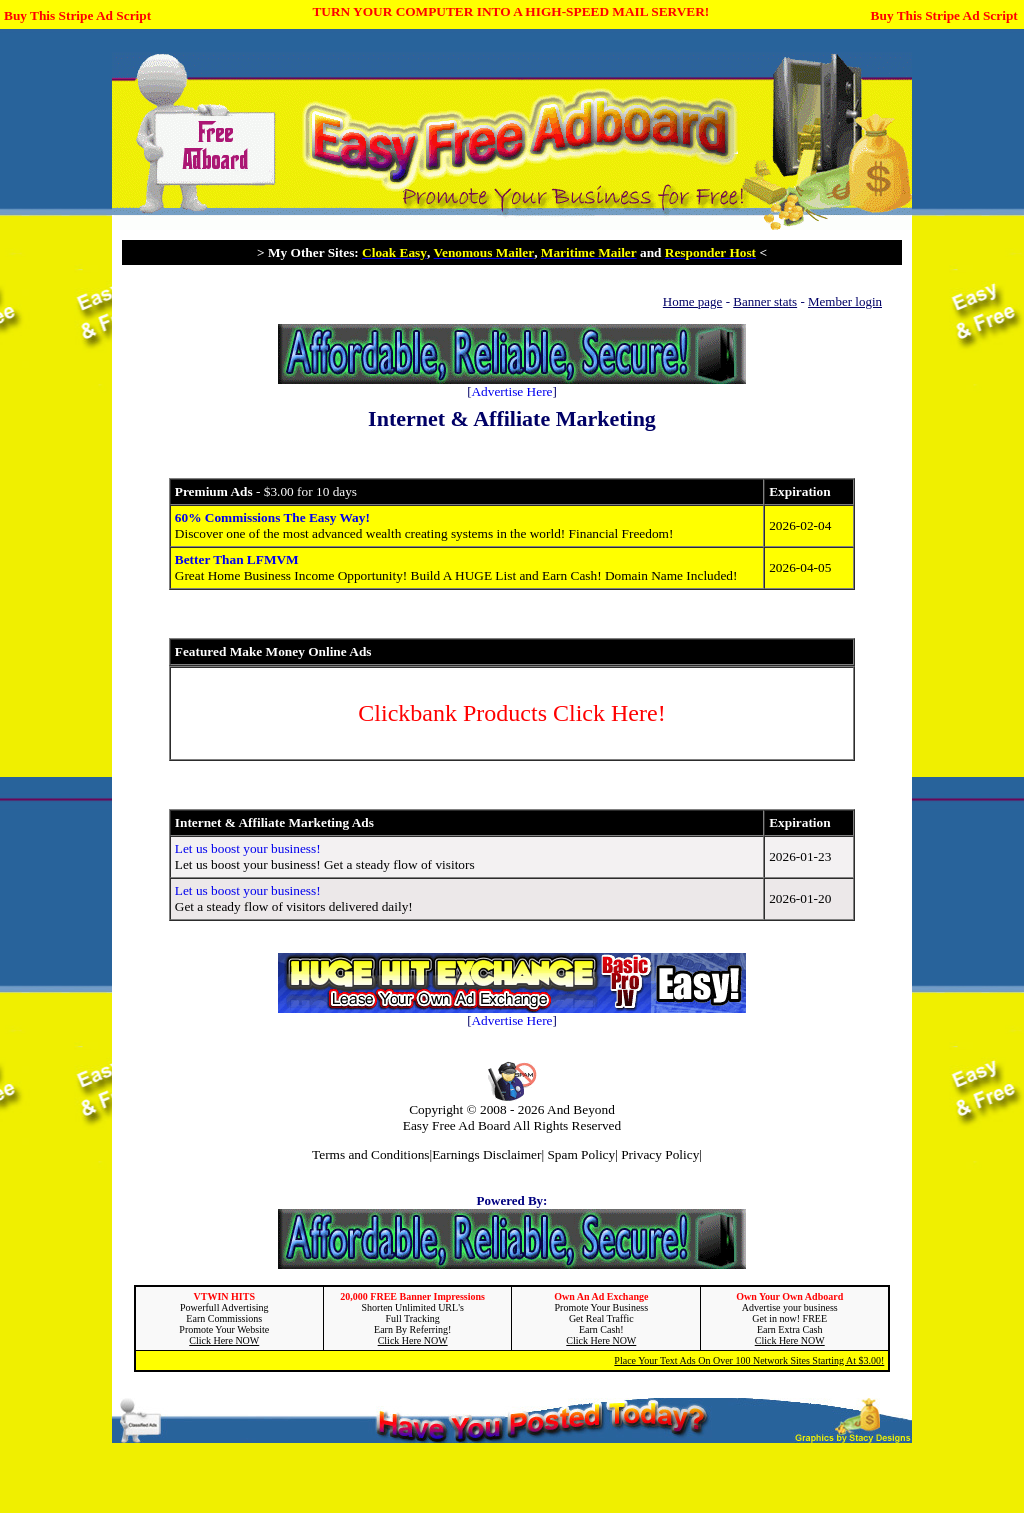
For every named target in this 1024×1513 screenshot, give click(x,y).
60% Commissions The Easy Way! (272, 517)
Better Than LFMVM (237, 559)
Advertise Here (511, 391)
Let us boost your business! (248, 848)
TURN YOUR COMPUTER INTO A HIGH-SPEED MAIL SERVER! (510, 11)
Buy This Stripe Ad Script (77, 15)
